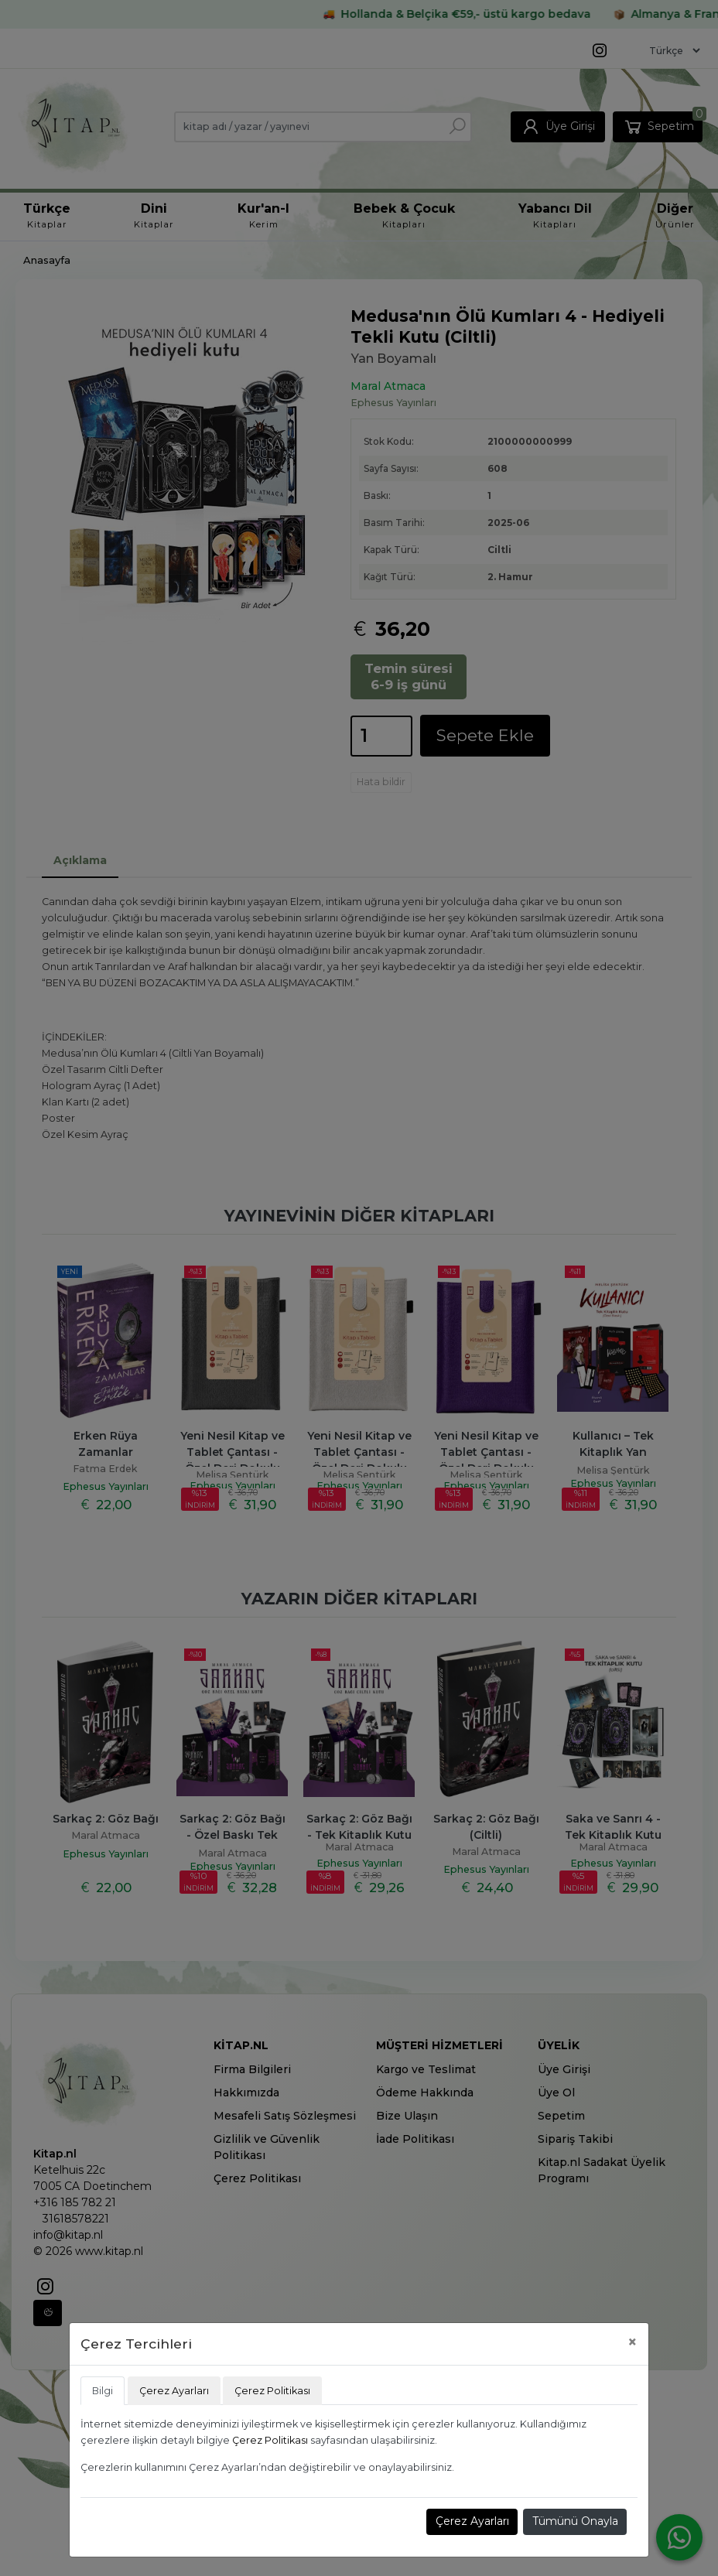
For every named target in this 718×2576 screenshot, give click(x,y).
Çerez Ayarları (472, 2521)
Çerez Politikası (270, 2440)
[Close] (632, 2342)
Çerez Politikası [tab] (272, 2391)
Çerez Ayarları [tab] (174, 2391)
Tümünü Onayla (575, 2521)
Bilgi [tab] (102, 2391)
